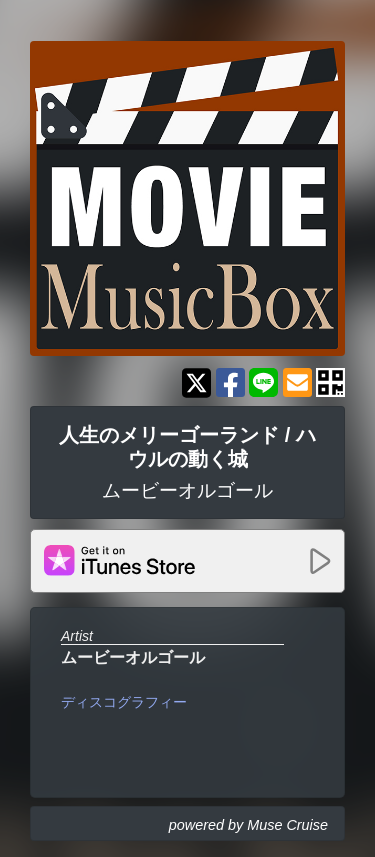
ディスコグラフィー (124, 702)
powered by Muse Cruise (248, 825)
